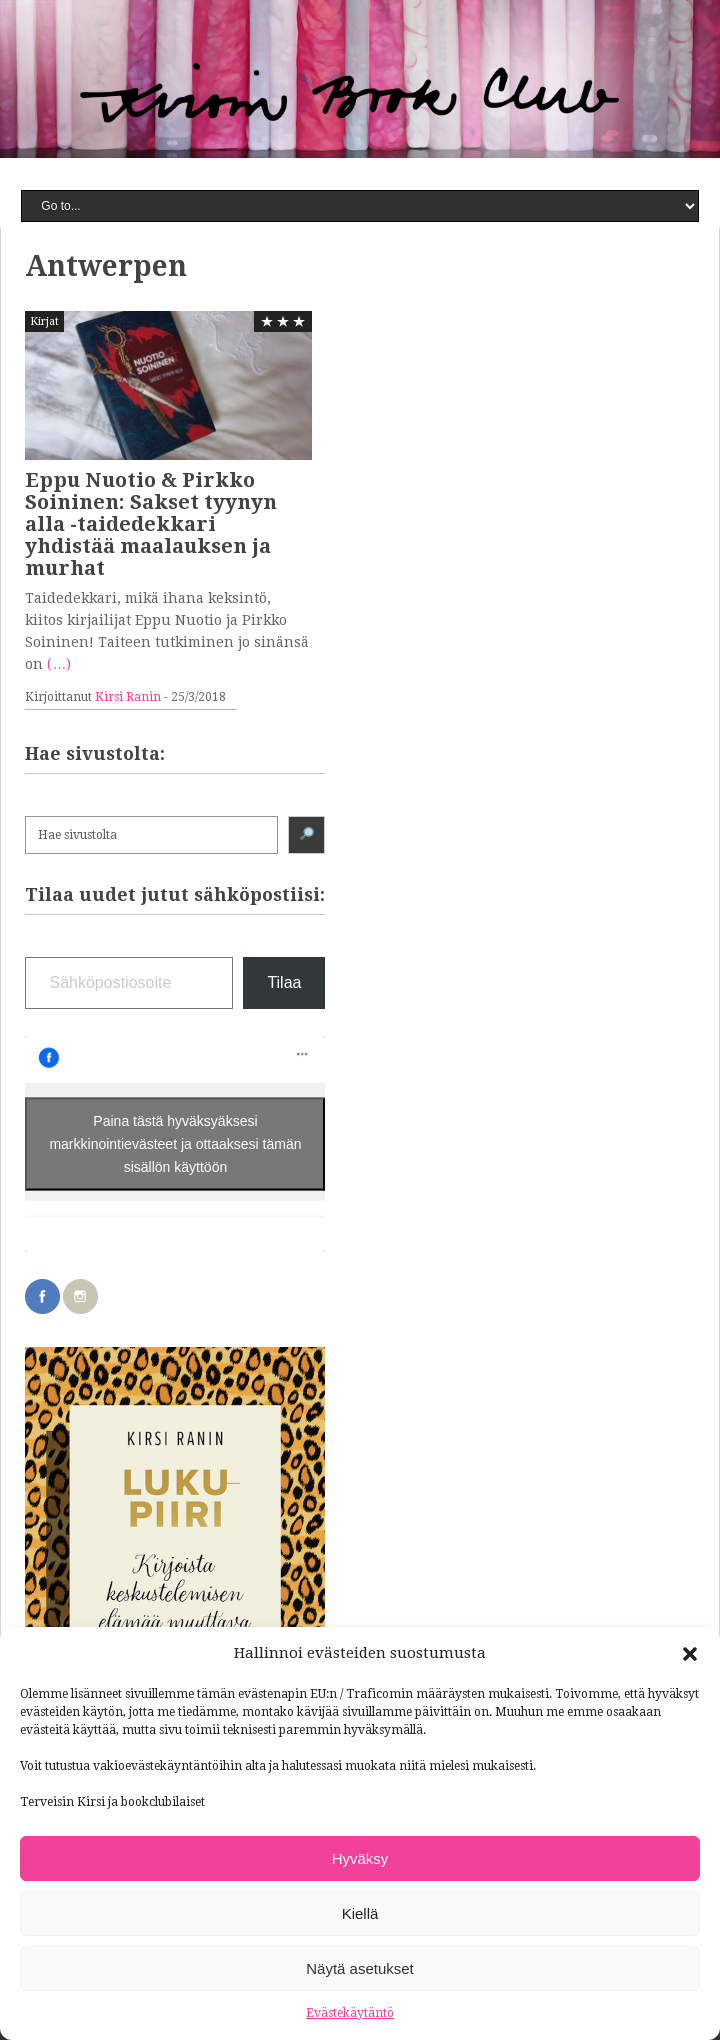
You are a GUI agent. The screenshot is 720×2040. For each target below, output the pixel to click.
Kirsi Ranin (128, 697)
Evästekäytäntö (350, 2013)
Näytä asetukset (360, 1968)
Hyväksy (360, 1858)
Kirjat (44, 321)
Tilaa (284, 982)
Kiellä (360, 1913)
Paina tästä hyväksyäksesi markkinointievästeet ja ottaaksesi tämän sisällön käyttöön (175, 1144)
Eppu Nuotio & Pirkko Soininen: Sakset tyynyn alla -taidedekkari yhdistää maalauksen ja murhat (151, 524)
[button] (690, 1654)
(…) (59, 664)
